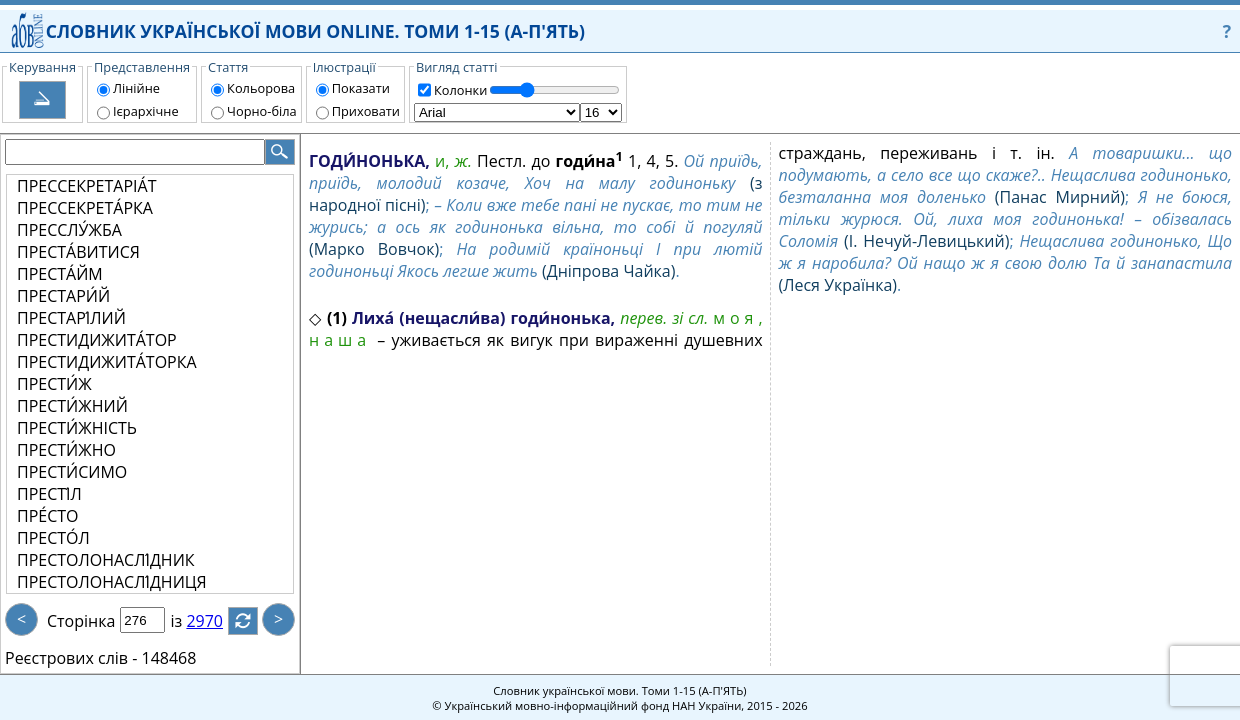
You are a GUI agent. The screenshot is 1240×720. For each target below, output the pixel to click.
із (188, 621)
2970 (216, 621)
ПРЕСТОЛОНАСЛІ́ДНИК (106, 560)
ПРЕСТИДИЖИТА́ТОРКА (107, 362)
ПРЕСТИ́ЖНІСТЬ (77, 428)
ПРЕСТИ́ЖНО (66, 450)
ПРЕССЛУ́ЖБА (69, 230)
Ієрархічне (146, 111)
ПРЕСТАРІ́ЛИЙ (71, 318)
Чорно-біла (262, 111)
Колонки (460, 90)
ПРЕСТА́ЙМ (60, 274)
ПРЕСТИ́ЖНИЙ (72, 406)
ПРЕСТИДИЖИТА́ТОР (97, 340)
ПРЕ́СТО (48, 516)
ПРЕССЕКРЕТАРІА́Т (86, 186)
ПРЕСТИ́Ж (54, 384)
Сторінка (81, 621)
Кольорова (261, 88)
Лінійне (136, 88)
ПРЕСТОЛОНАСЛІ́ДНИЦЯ (112, 582)
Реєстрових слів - (71, 658)
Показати (361, 88)
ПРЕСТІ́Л (49, 494)
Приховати (366, 111)
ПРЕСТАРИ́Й (63, 296)
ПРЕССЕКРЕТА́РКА (85, 208)
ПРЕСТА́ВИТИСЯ (78, 252)
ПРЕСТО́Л (53, 538)
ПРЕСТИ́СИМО (72, 472)
